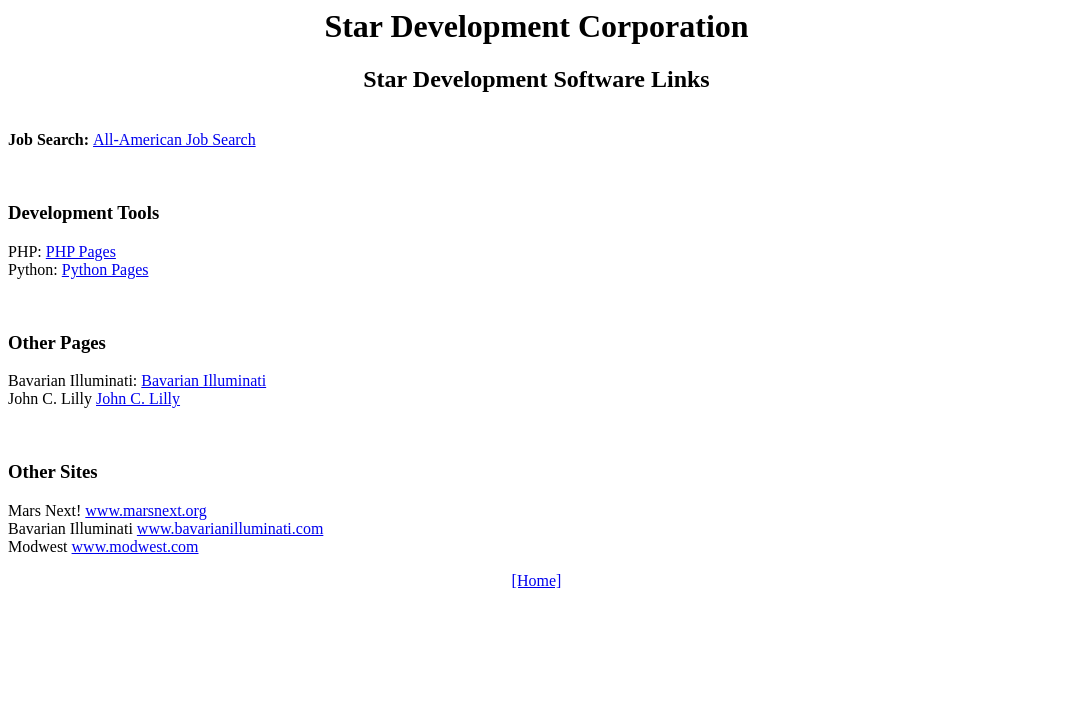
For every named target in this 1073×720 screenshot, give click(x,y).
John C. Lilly (138, 398)
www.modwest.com (135, 546)
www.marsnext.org (145, 510)
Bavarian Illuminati (203, 380)
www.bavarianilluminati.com (230, 528)
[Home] (537, 580)
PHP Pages (81, 251)
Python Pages (105, 269)
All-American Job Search (174, 139)
